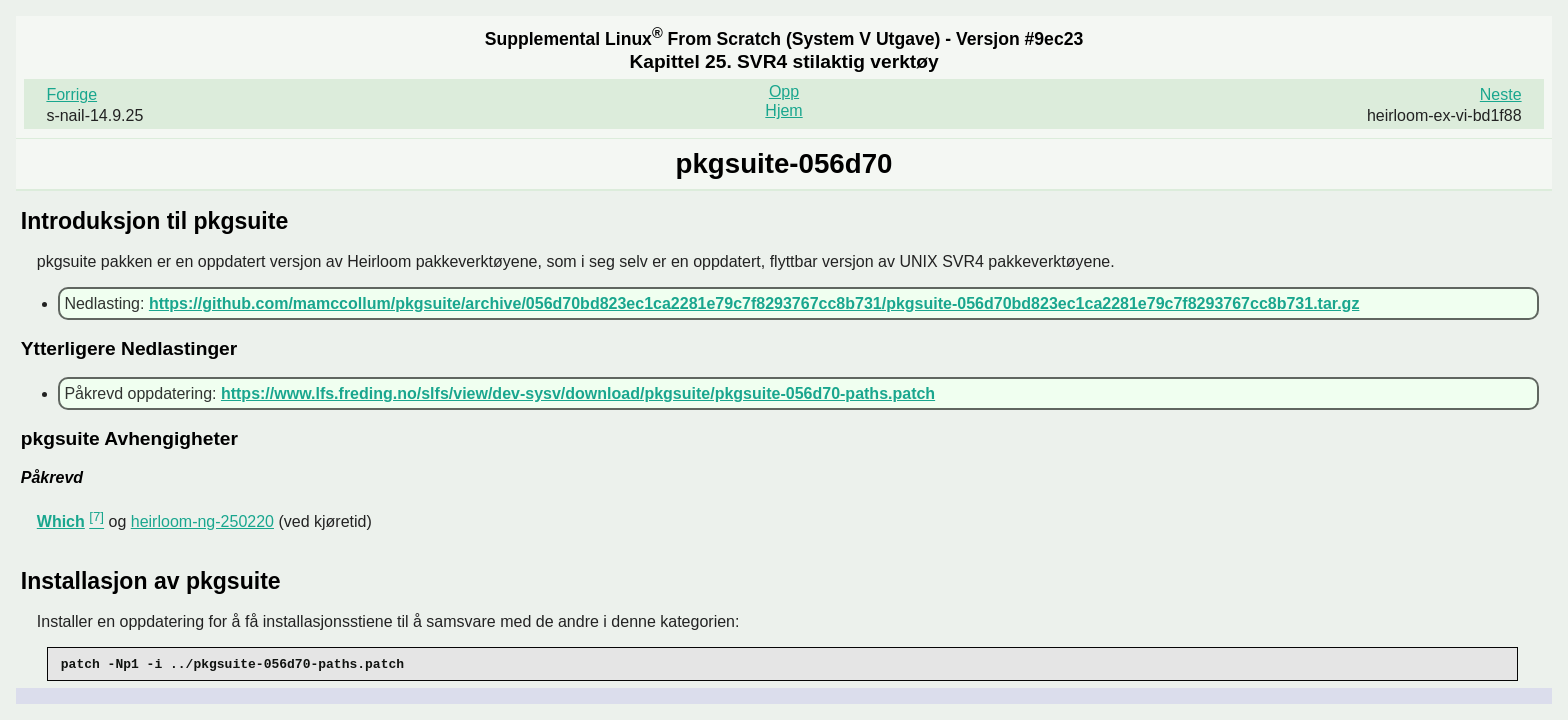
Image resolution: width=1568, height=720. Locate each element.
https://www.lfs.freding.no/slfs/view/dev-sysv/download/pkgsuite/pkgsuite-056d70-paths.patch (578, 393)
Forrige (71, 94)
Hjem (783, 110)
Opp (784, 91)
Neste (1501, 94)
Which (61, 521)
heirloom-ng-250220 (202, 521)
